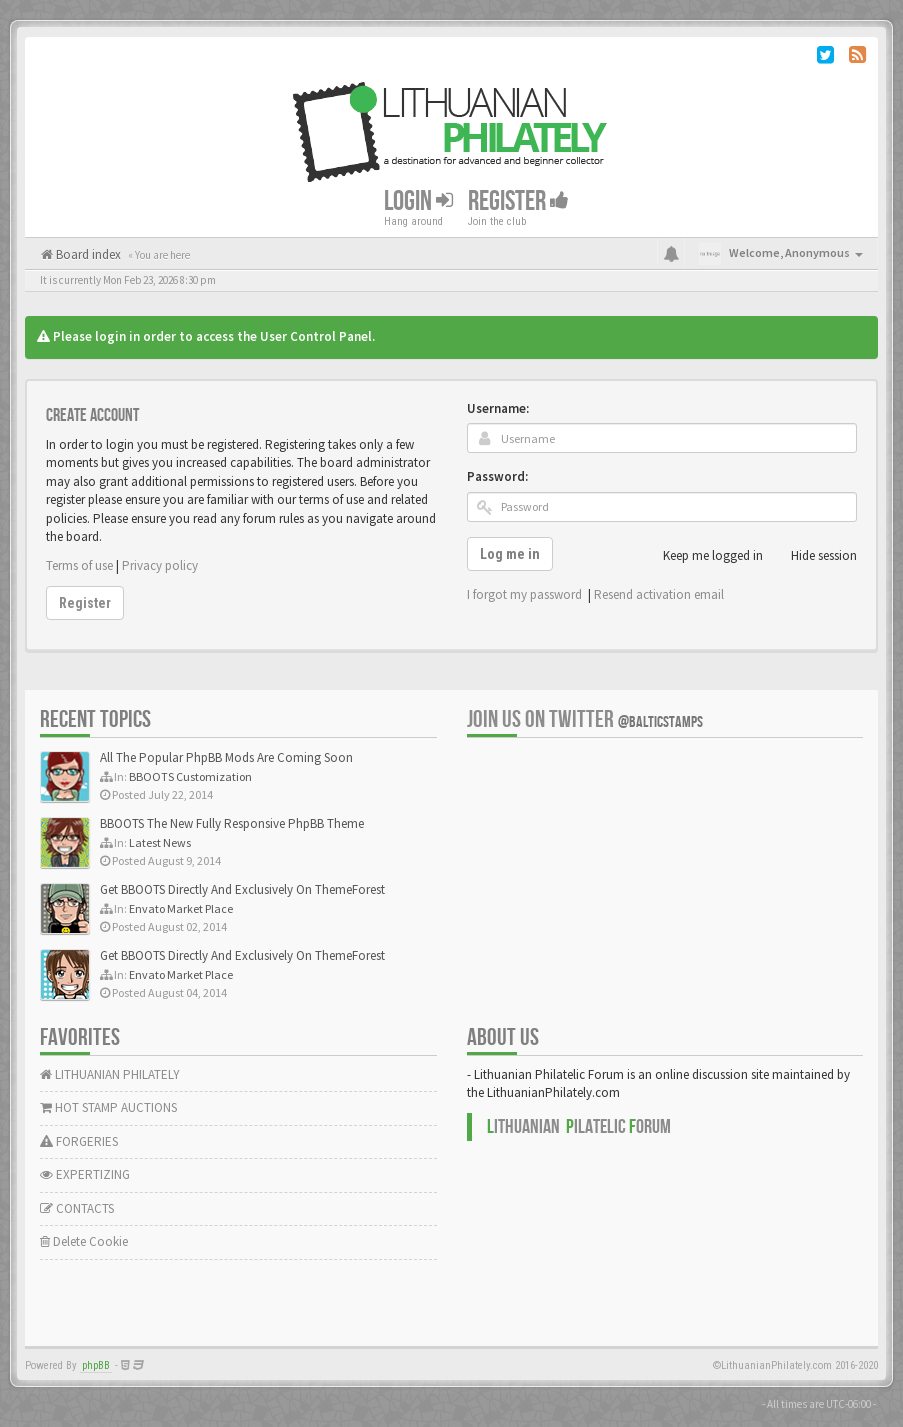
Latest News (160, 842)
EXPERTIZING (85, 1174)
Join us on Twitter (585, 719)
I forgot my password (524, 594)
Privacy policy (160, 565)
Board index (87, 254)
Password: (497, 476)
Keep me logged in (702, 556)
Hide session (813, 556)
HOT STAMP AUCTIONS (108, 1107)
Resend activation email (659, 594)
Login (418, 200)
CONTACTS (77, 1208)
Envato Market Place (181, 908)
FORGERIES (79, 1141)
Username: (498, 408)
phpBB (96, 1365)
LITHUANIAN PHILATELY (110, 1074)
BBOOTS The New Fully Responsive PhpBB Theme (232, 823)
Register (518, 200)
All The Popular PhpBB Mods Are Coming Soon (226, 757)
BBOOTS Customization (190, 776)
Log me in (510, 554)
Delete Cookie (84, 1241)
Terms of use (79, 565)
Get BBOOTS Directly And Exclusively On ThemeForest (242, 889)
